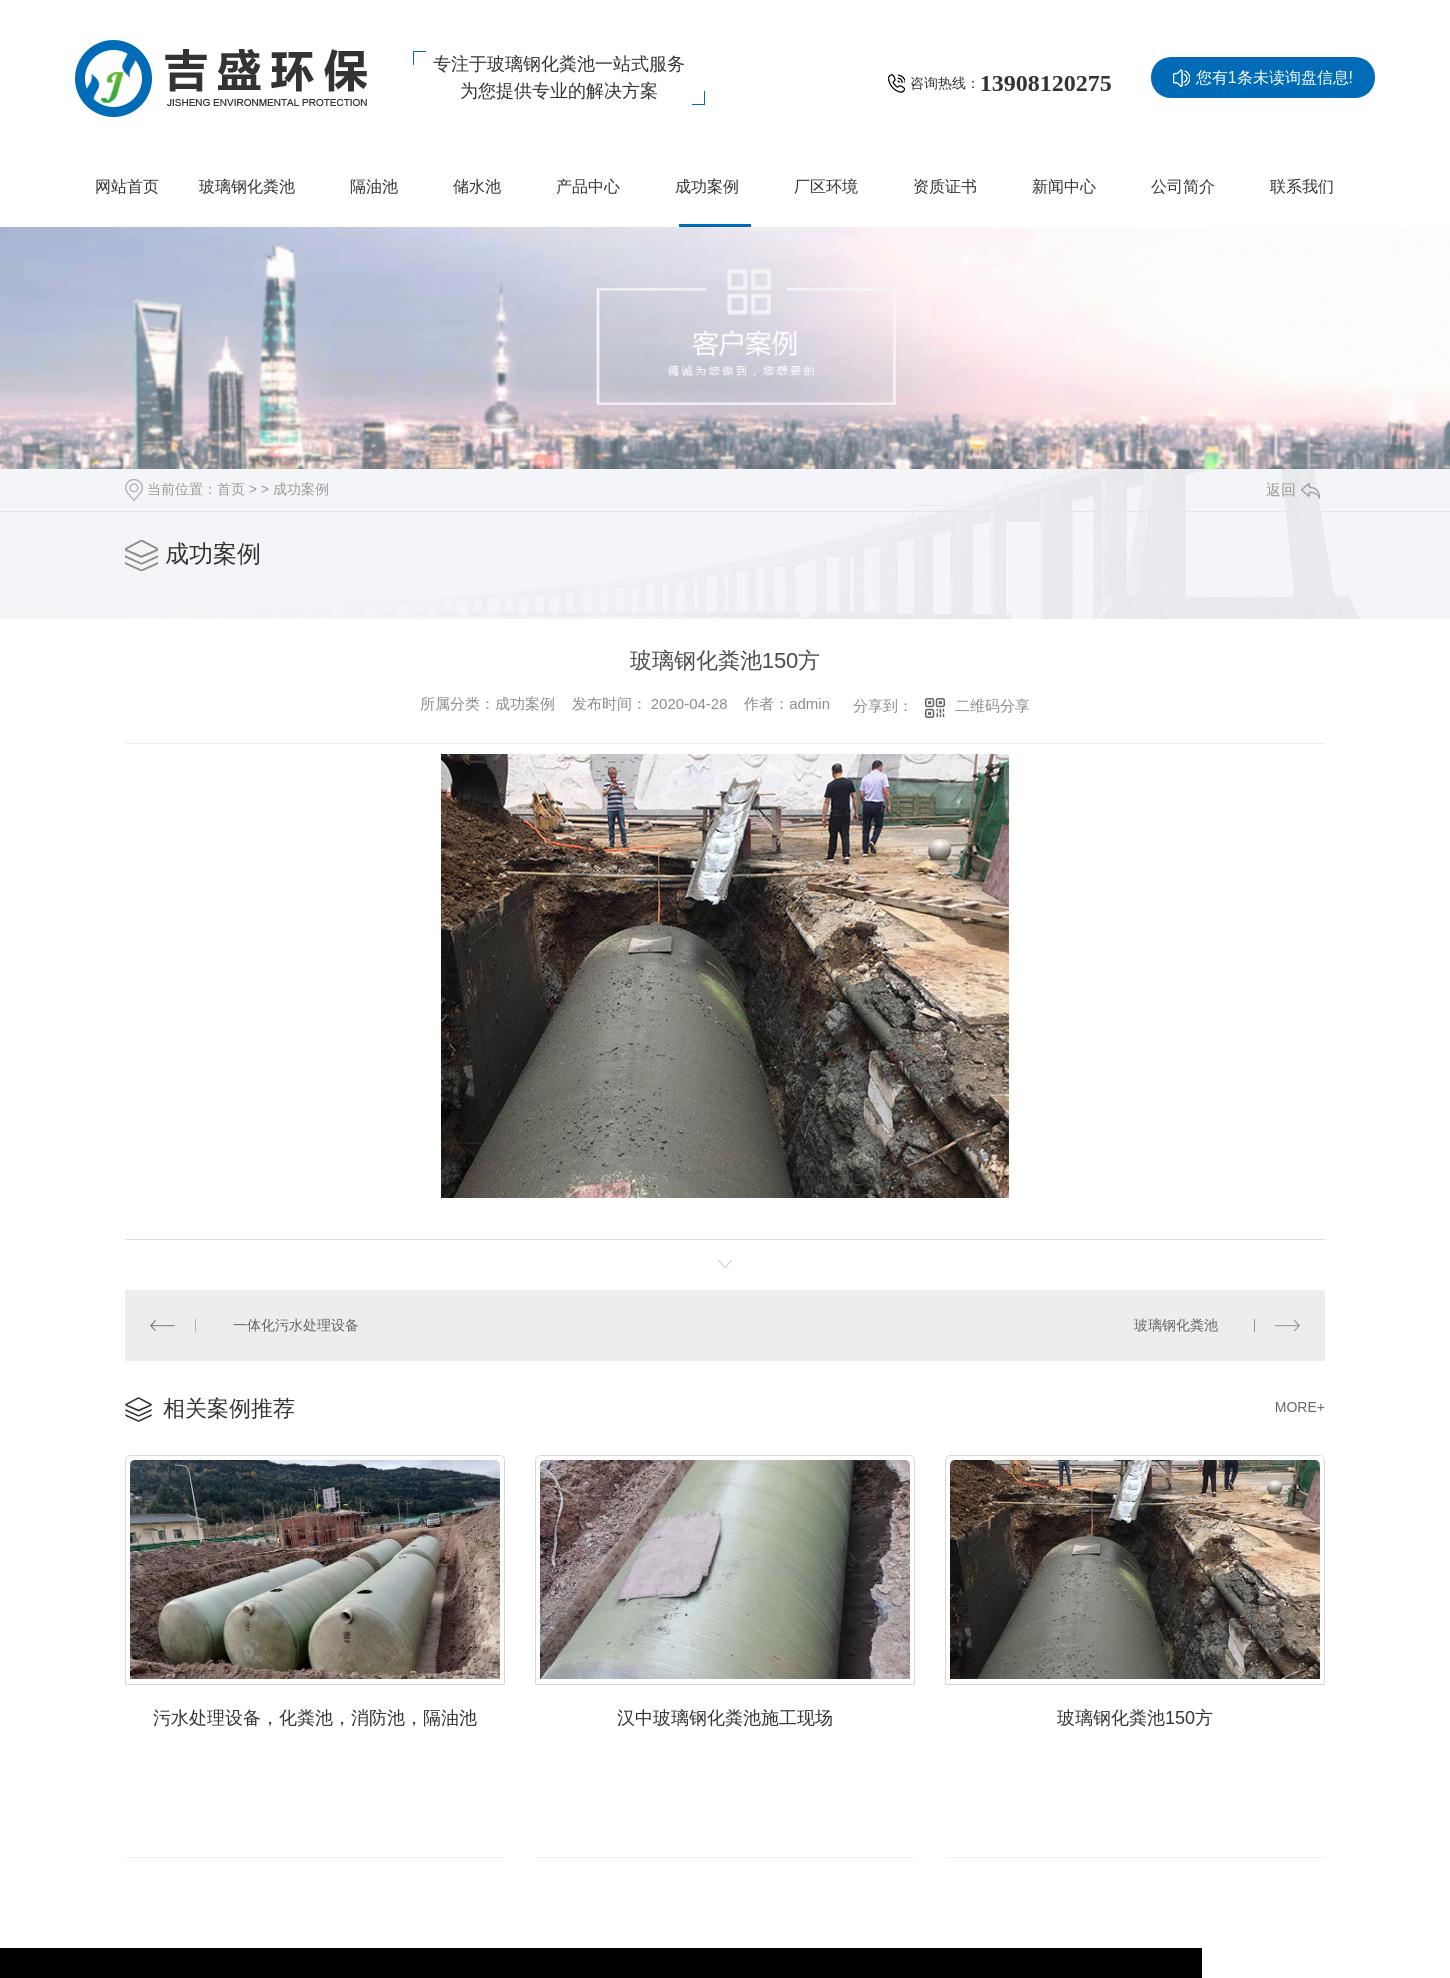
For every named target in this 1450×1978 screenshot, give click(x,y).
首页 (231, 489)
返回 (1293, 489)
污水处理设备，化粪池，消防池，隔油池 (315, 1713)
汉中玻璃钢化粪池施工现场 (725, 1713)
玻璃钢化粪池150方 (1135, 1713)
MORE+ (1300, 1404)
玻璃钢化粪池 (1176, 1323)
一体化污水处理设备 (295, 1323)
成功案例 (301, 489)
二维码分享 (992, 705)
